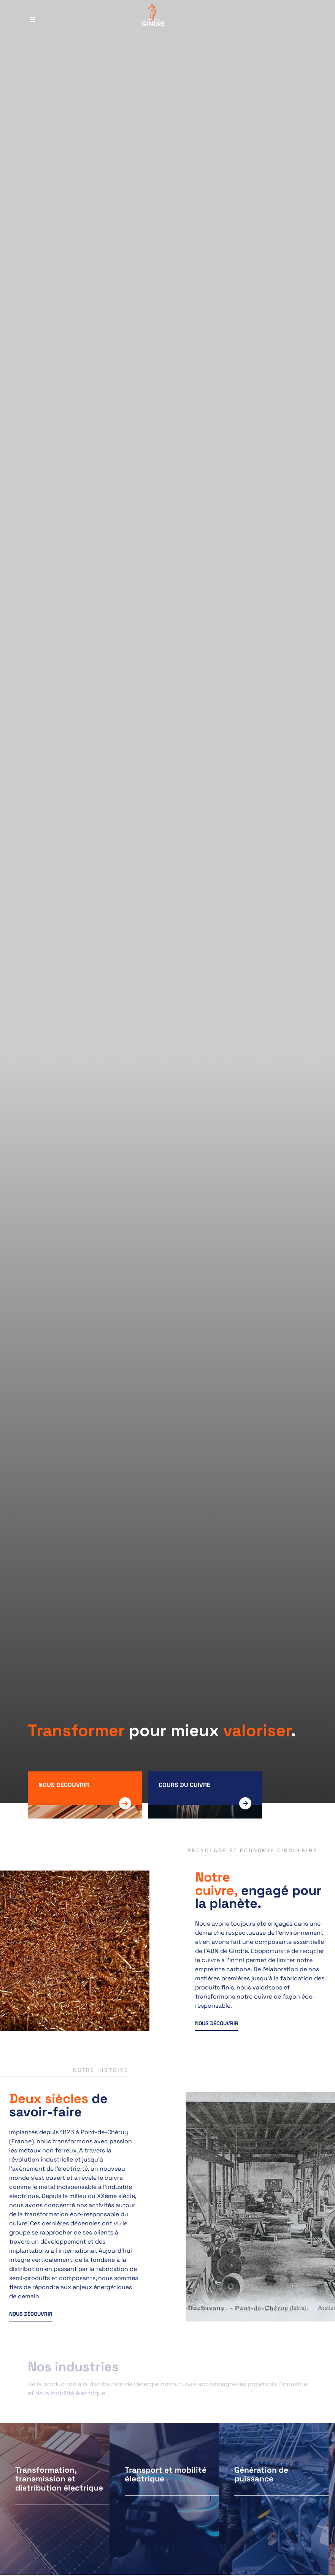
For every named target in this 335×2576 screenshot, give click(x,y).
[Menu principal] (32, 16)
